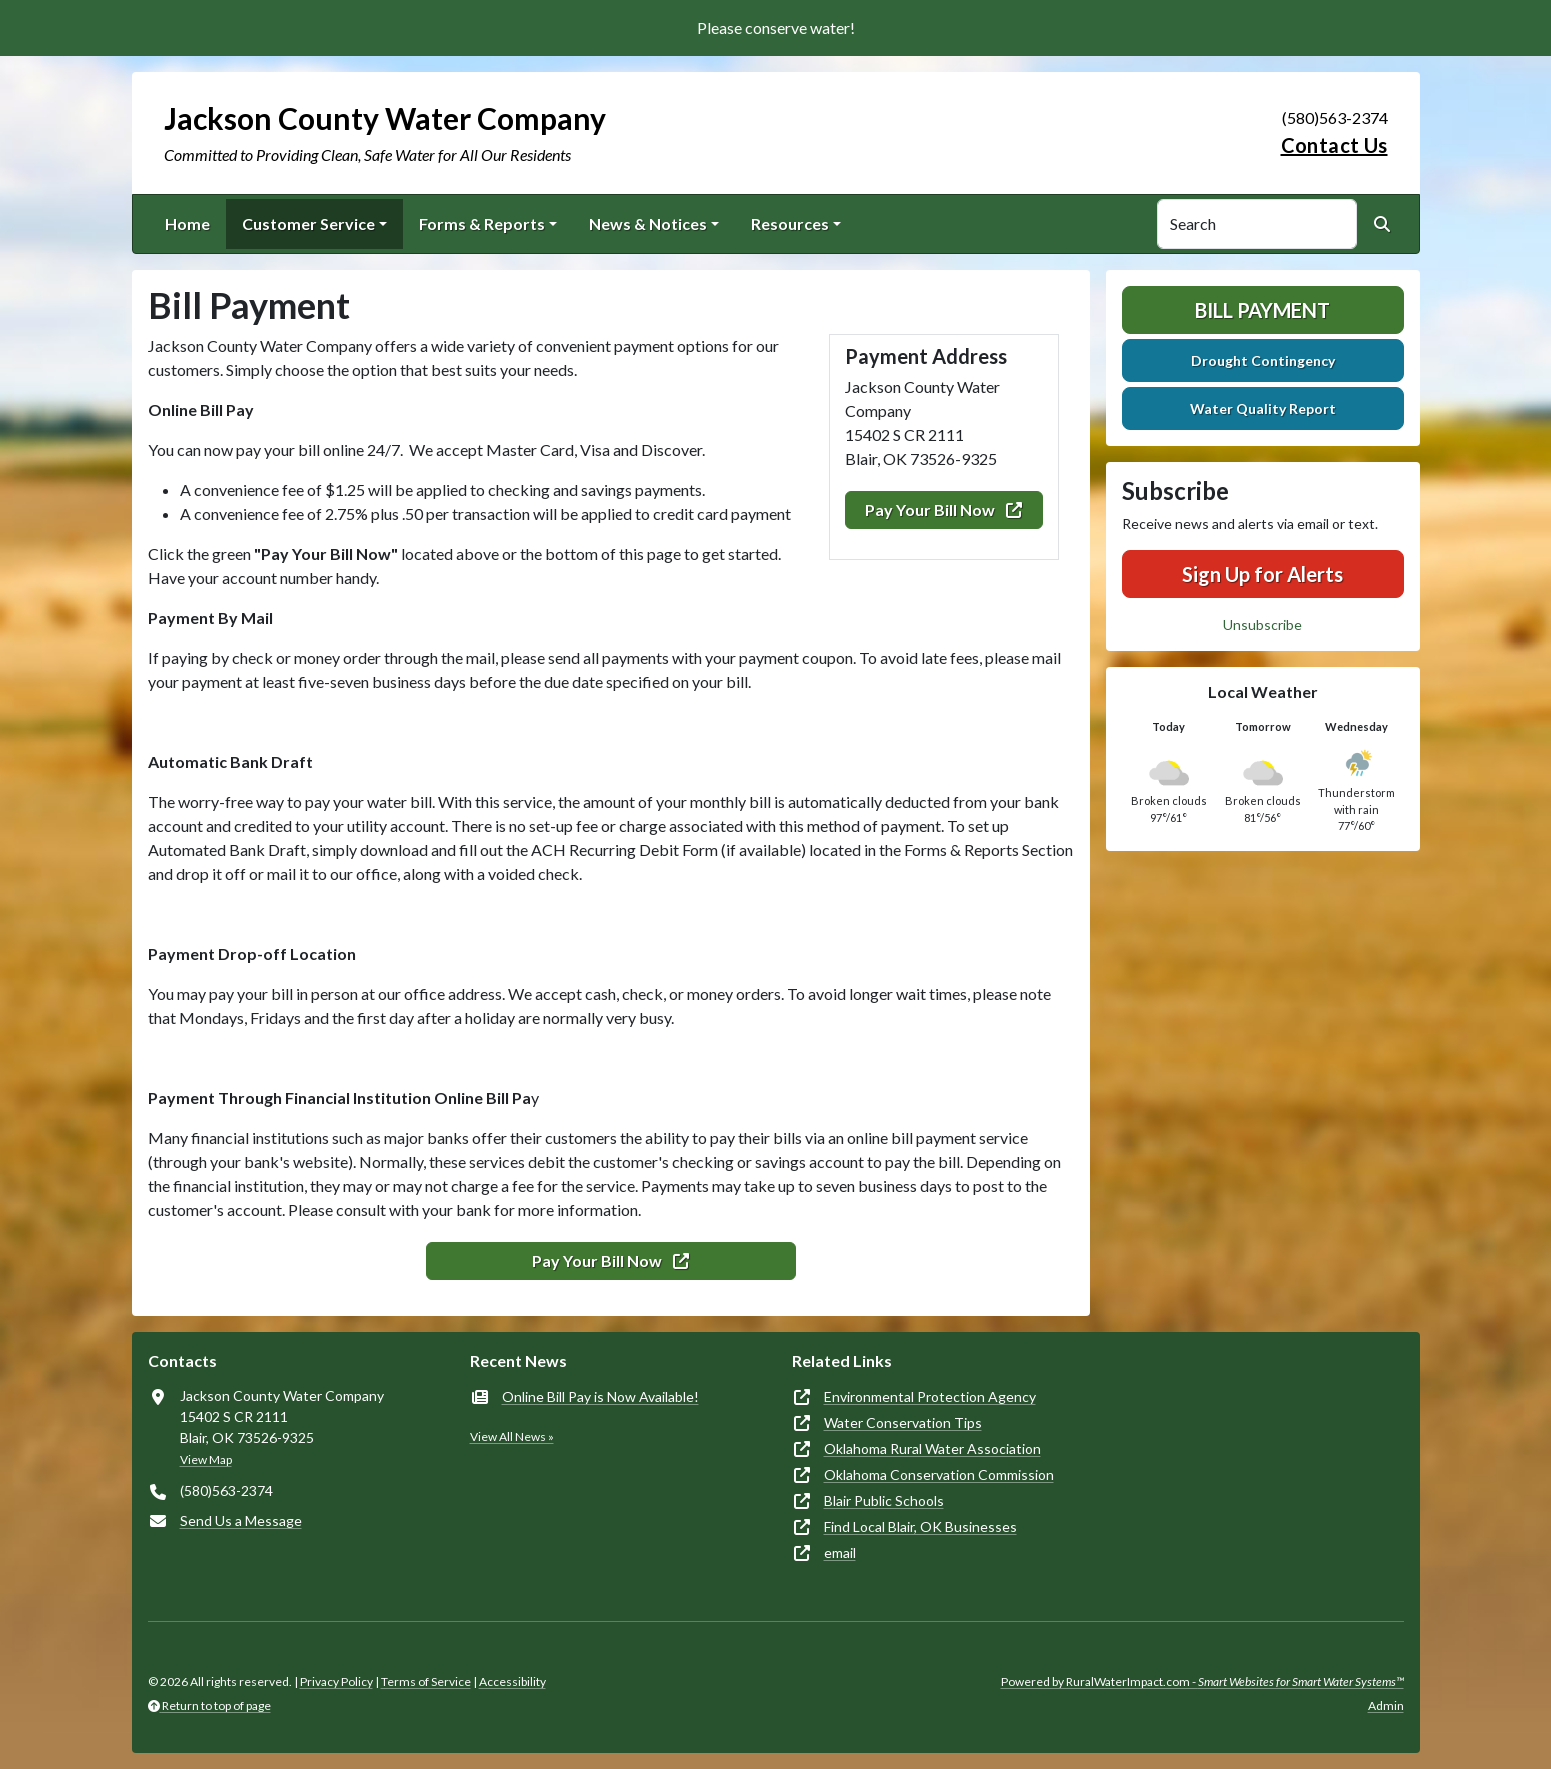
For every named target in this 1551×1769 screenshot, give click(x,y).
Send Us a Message (241, 1520)
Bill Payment (1262, 310)
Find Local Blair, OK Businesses (920, 1526)
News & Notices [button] (648, 223)
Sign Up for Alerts (1262, 574)
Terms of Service (426, 1681)
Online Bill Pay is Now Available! (600, 1396)
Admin (1386, 1705)
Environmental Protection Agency (930, 1396)
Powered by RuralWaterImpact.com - (1202, 1681)
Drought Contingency (1263, 360)
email (840, 1552)
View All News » (512, 1436)
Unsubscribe (1262, 624)
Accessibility (512, 1681)
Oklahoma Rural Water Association (932, 1448)
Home (187, 223)
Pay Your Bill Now (943, 509)
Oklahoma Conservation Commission (939, 1474)
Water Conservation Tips (903, 1422)
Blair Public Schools (884, 1500)
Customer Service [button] (308, 223)
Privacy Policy (336, 1681)
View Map (206, 1459)
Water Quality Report (1263, 408)
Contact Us (1334, 145)
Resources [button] (790, 223)
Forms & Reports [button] (482, 223)
